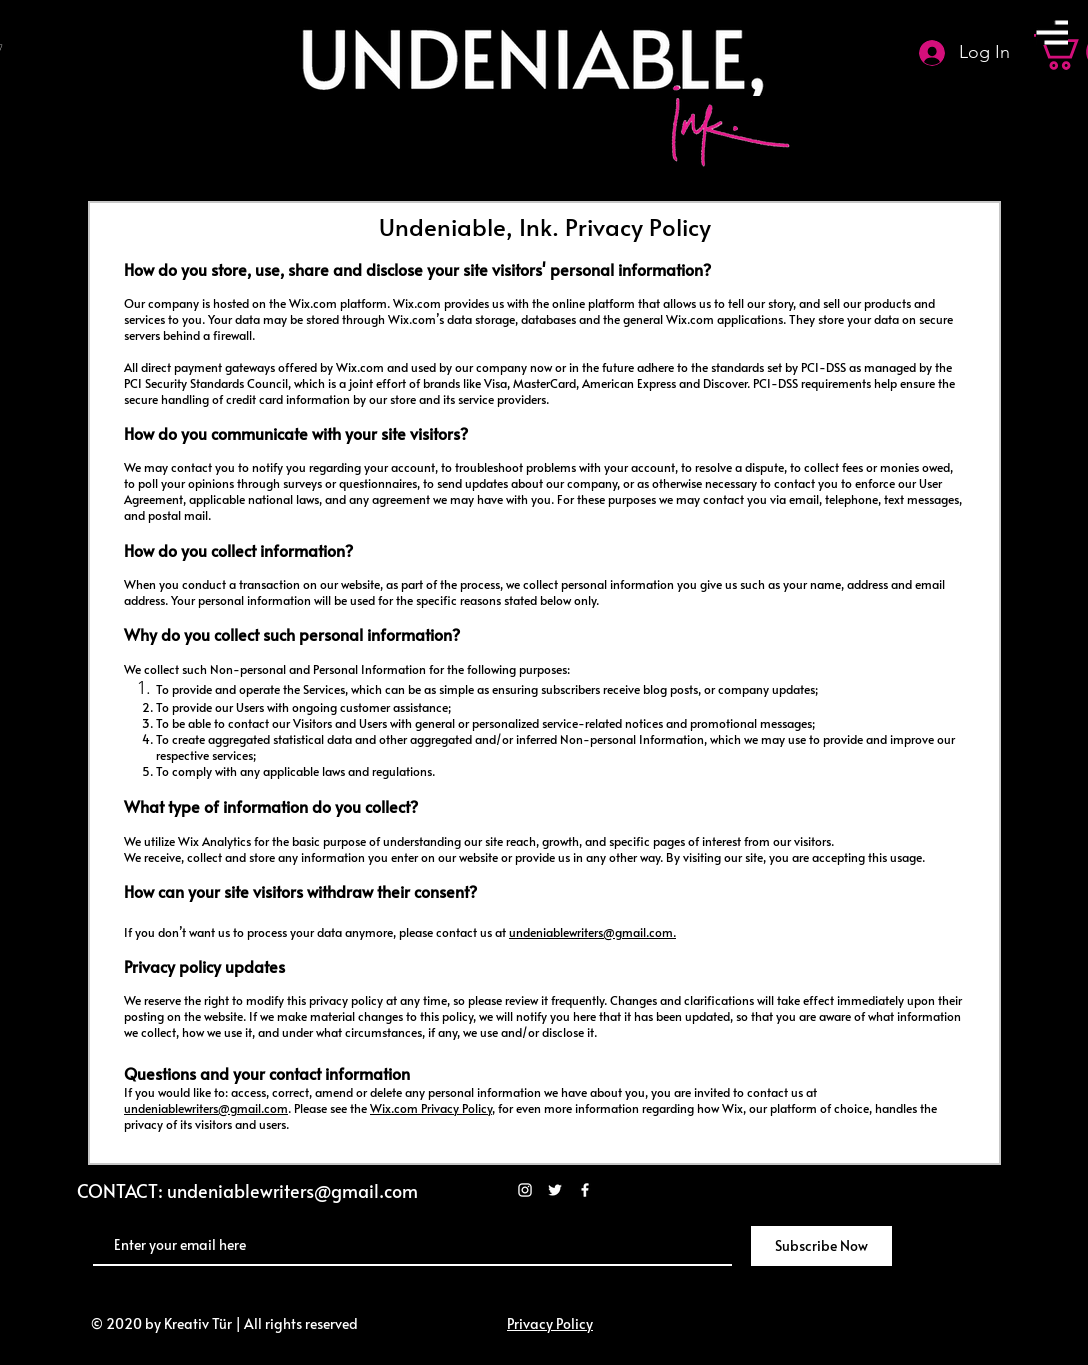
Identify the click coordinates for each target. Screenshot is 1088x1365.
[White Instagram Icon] (525, 1190)
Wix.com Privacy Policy (431, 1108)
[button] (1052, 32)
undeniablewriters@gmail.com (591, 932)
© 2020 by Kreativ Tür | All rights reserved (223, 1323)
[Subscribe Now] (821, 1246)
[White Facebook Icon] (585, 1190)
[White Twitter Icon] (555, 1190)
